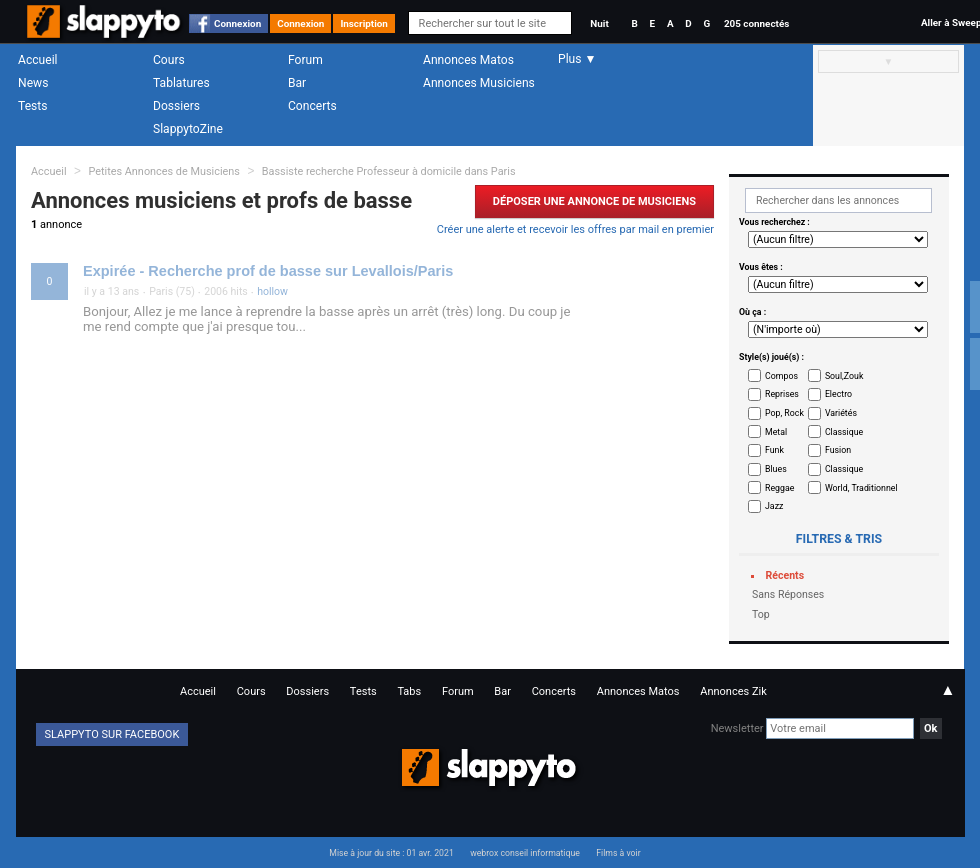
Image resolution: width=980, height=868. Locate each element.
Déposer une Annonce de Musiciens (594, 201)
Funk (774, 450)
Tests (32, 106)
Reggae (779, 488)
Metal (776, 432)
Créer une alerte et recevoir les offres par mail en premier (575, 229)
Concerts (312, 106)
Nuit (599, 23)
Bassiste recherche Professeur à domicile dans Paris (389, 171)
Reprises (782, 394)
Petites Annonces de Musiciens (164, 171)
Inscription (364, 23)
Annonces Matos (468, 60)
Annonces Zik (733, 691)
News (33, 83)
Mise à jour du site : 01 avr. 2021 (391, 853)
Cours (169, 60)
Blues (776, 469)
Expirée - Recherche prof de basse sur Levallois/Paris (268, 271)
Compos (781, 376)
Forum (305, 60)
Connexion (237, 23)
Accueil (38, 60)
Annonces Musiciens (479, 83)
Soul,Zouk (844, 376)
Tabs (409, 691)
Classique (844, 432)
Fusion (838, 450)
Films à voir (618, 853)
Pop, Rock (784, 413)
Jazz (774, 506)
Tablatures (181, 83)
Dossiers (176, 106)
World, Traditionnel (861, 488)
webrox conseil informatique (525, 853)
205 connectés (756, 23)
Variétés (841, 413)
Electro (838, 394)
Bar (297, 83)
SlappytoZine (188, 129)
